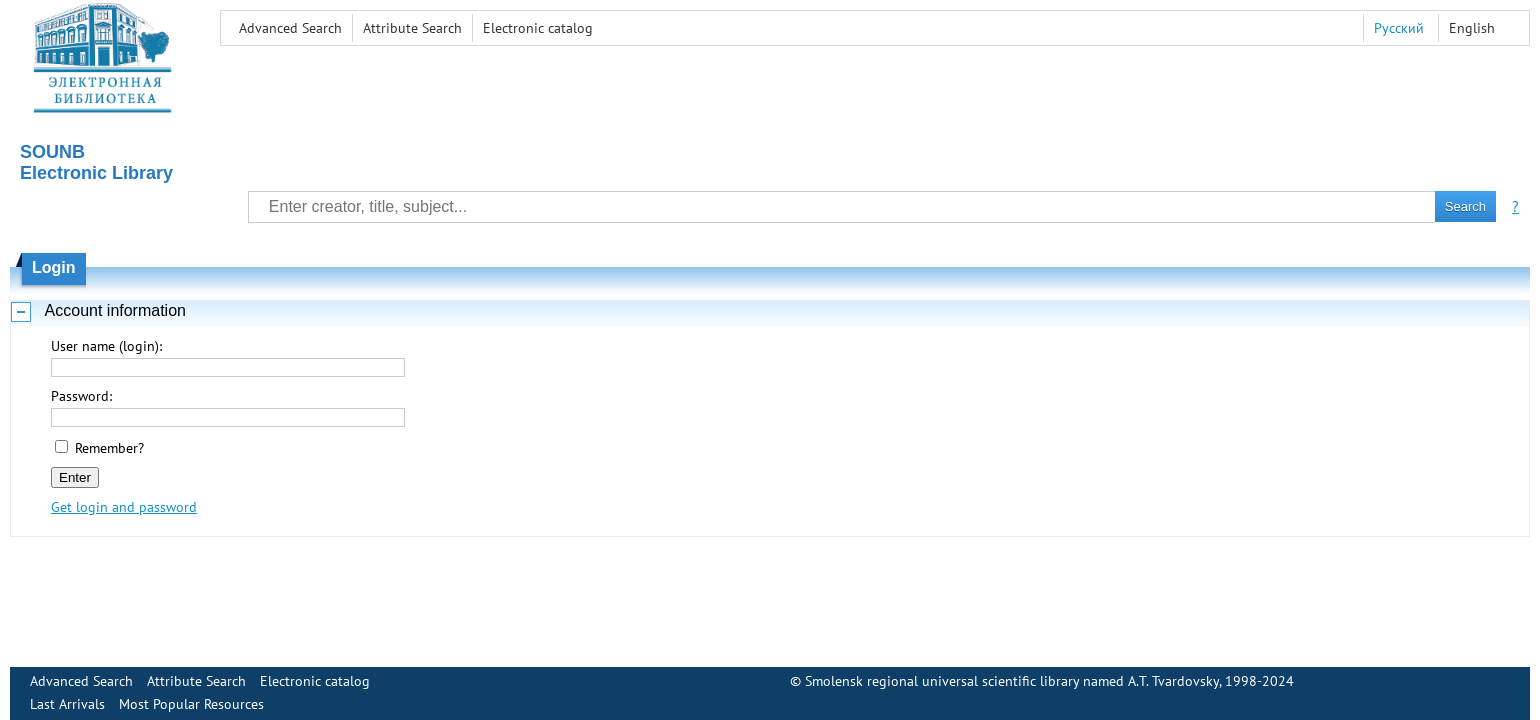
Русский (1399, 28)
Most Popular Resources (191, 704)
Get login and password (124, 507)
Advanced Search (290, 28)
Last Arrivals (67, 704)
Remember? (109, 448)
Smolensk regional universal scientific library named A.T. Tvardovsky (1012, 681)
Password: (81, 396)
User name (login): (106, 346)
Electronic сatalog (538, 28)
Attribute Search (412, 28)
